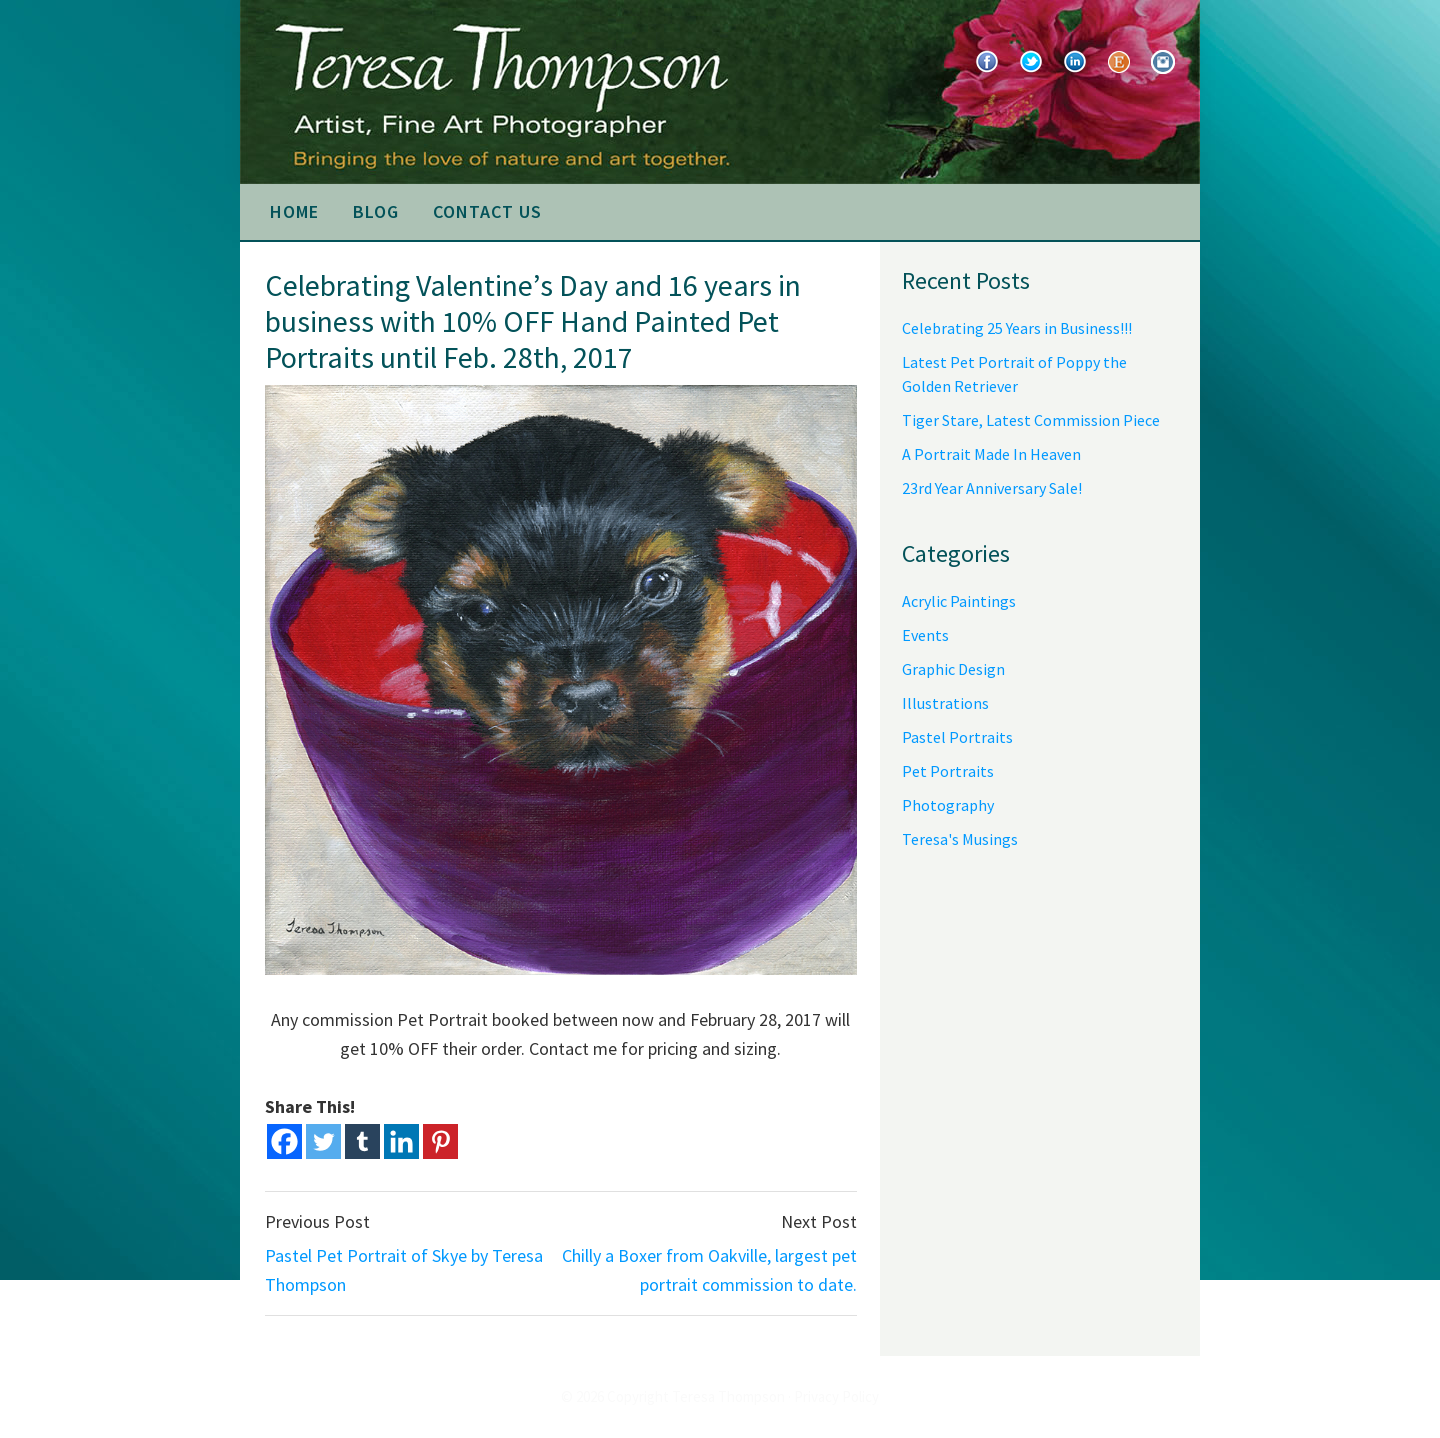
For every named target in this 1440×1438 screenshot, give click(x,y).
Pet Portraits (948, 771)
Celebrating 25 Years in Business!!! (1017, 328)
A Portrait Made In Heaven (991, 454)
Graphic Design (953, 669)
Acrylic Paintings (959, 601)
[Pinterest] (440, 1141)
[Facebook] (284, 1141)
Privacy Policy (836, 1396)
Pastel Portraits (957, 737)
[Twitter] (323, 1141)
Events (925, 635)
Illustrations (945, 703)
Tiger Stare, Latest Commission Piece (1031, 420)
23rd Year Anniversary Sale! (992, 488)
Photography (948, 805)
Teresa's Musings (960, 839)
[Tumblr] (362, 1141)
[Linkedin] (401, 1141)
